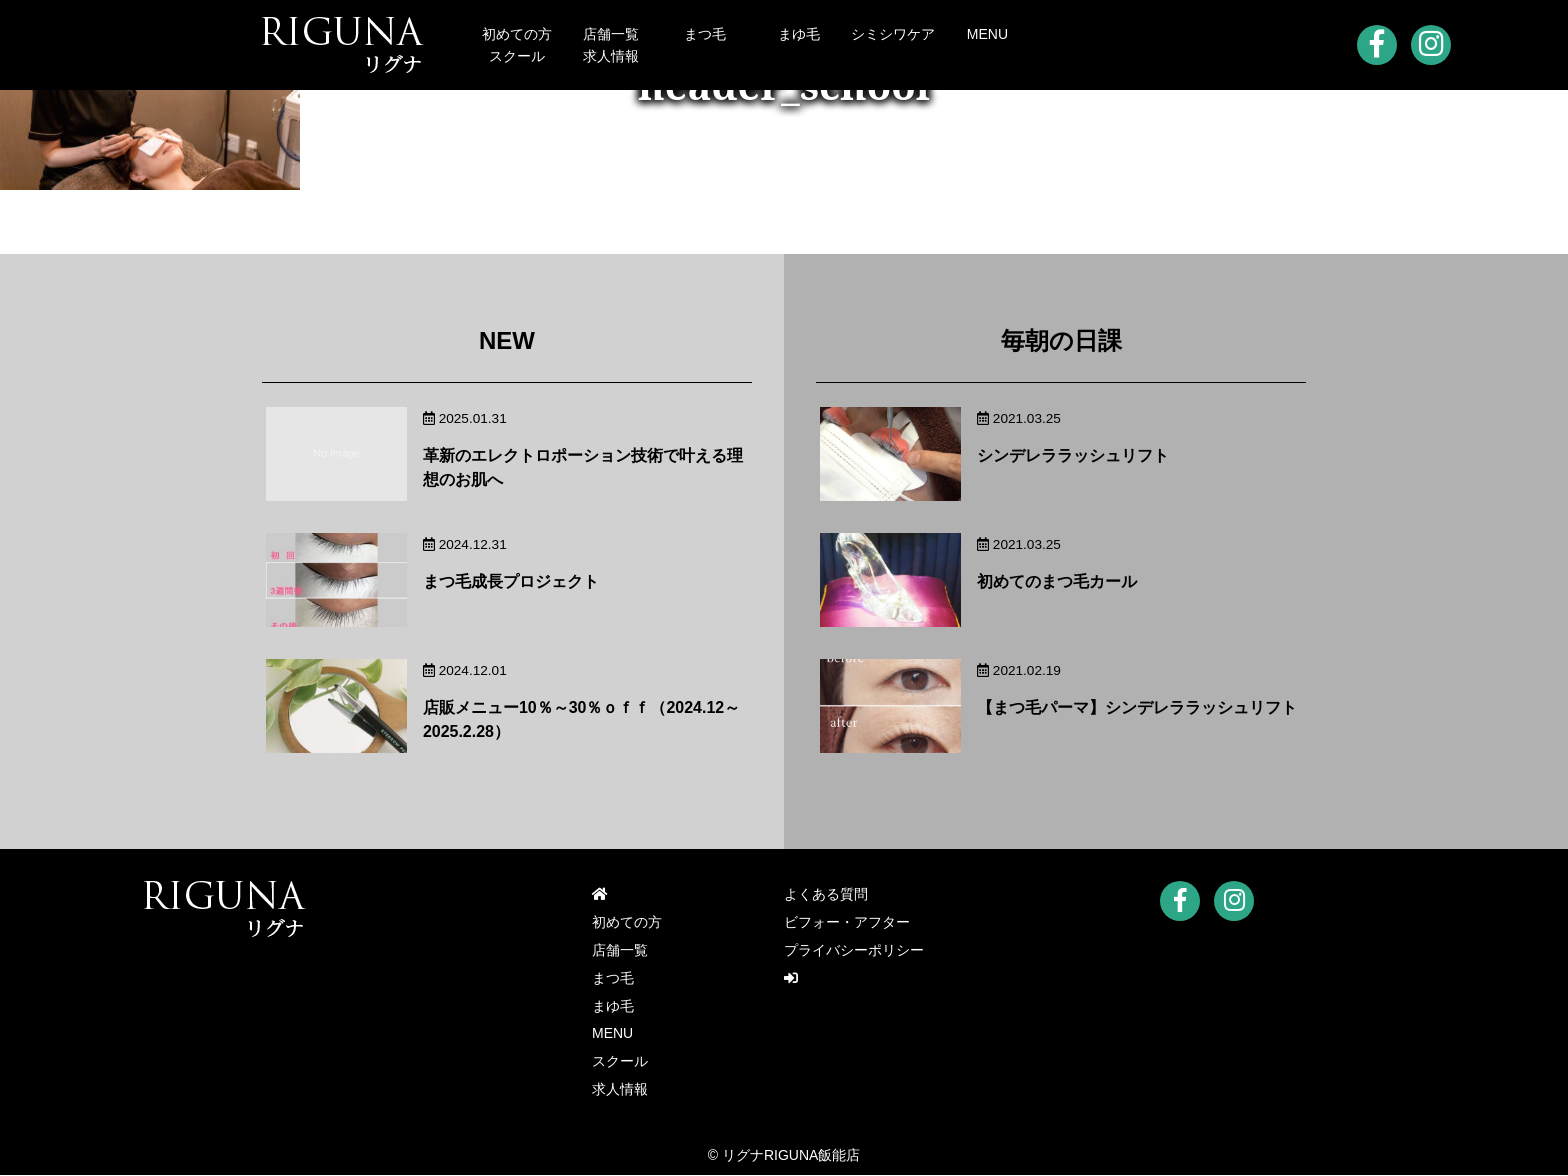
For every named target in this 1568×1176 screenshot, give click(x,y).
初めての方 (517, 34)
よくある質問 (826, 895)
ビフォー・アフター (847, 923)
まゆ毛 (799, 34)
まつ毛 (705, 34)
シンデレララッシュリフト (1073, 455)
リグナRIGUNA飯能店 (791, 1156)
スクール (517, 56)
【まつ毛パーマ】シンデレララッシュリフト (1137, 707)
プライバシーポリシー (854, 951)
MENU (987, 34)
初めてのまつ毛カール (1057, 581)
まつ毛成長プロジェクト (511, 581)
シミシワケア (893, 34)
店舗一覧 (611, 34)
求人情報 (611, 56)
